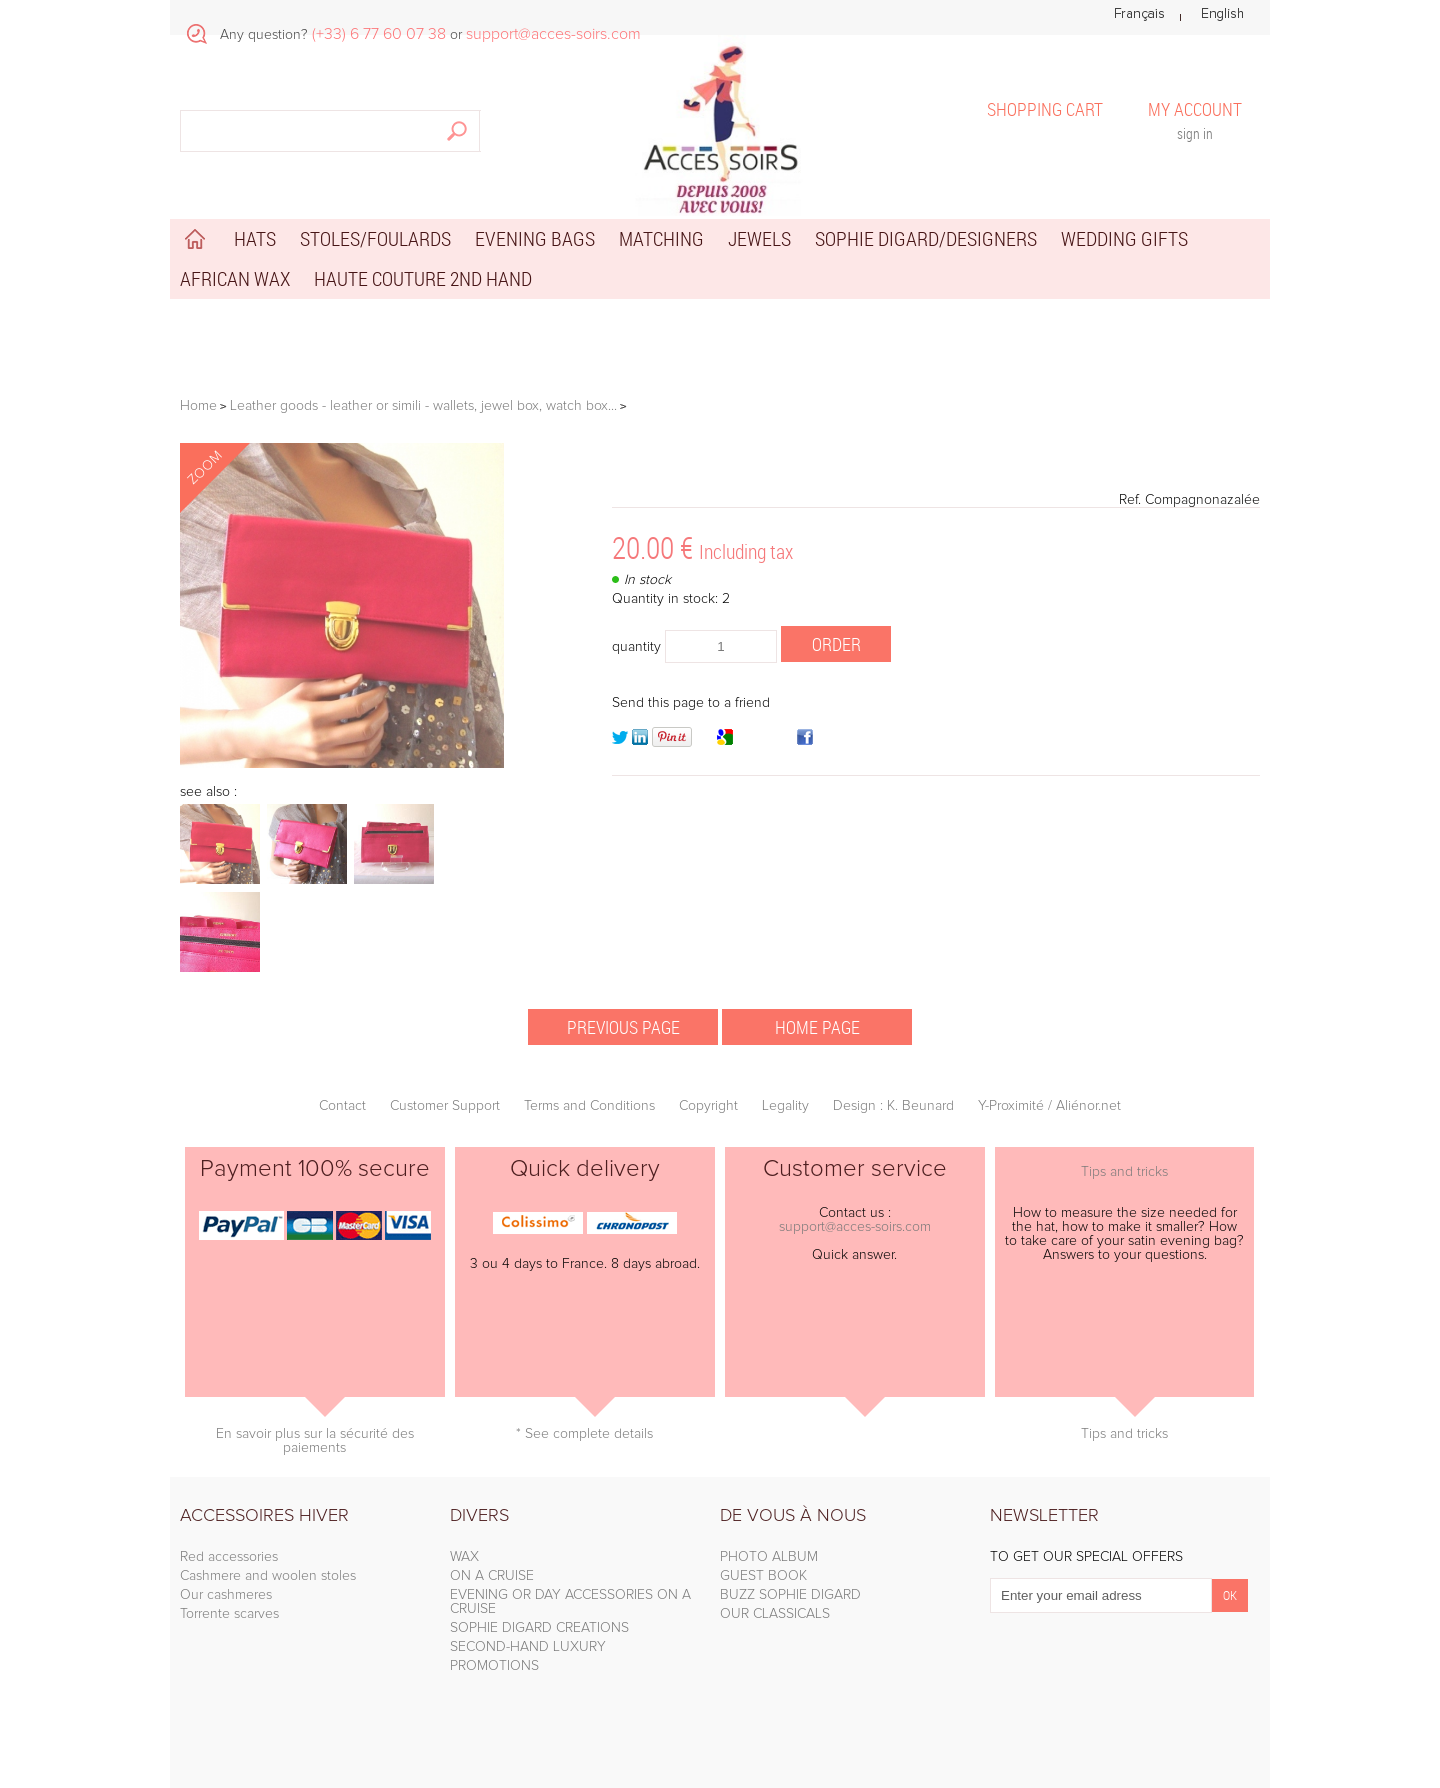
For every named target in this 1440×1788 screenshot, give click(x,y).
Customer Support (445, 1106)
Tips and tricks (1124, 1172)
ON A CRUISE (492, 1576)
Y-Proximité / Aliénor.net (1049, 1106)
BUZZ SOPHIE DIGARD (790, 1595)
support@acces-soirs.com (855, 1227)
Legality (785, 1106)
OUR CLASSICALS (775, 1614)
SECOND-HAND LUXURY (528, 1647)
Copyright (708, 1106)
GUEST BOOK (763, 1576)
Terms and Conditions (589, 1106)
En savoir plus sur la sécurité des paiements (315, 1441)
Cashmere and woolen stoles (268, 1576)
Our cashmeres (226, 1595)
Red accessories (229, 1557)
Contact (342, 1106)
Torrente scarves (229, 1614)
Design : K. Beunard (893, 1106)
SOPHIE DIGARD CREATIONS (539, 1628)
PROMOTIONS (494, 1666)
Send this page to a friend (691, 703)
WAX (464, 1557)
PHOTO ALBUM (769, 1557)
